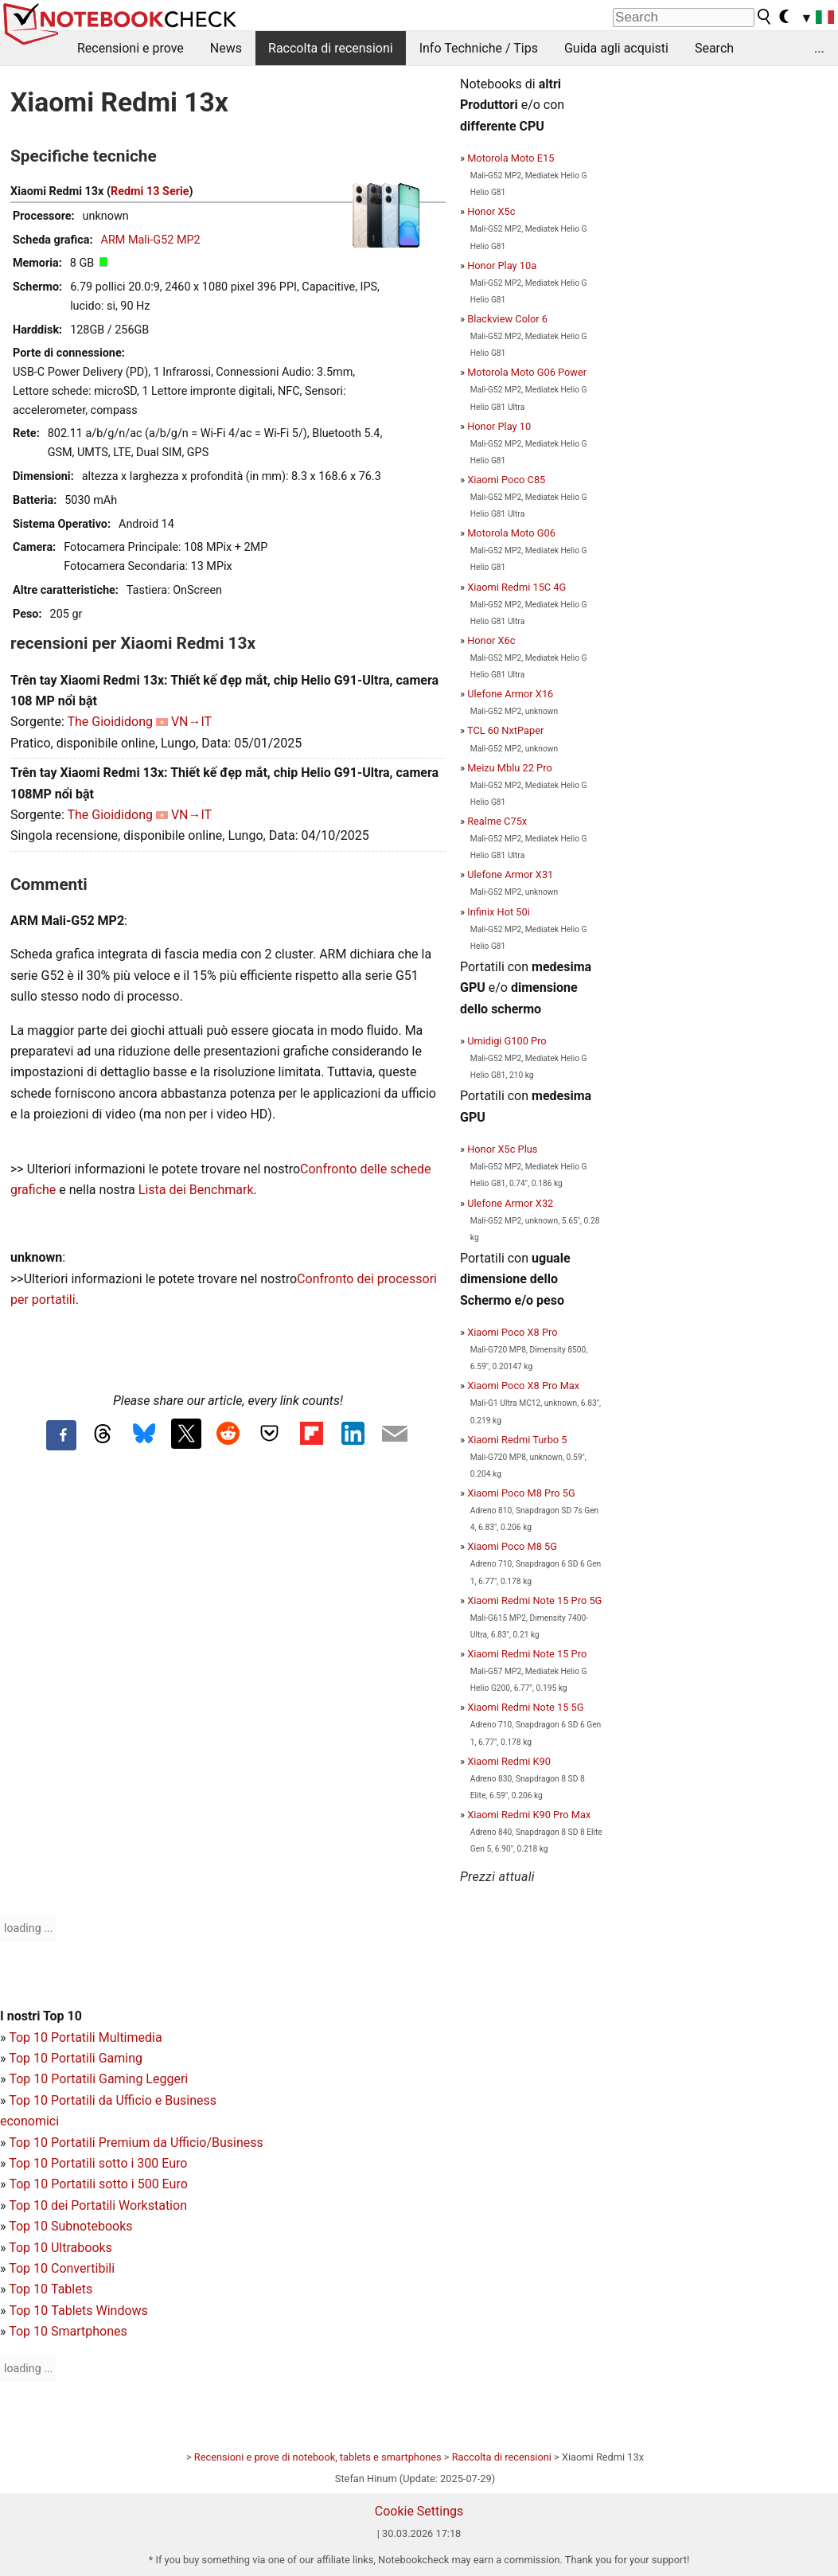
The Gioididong (110, 721)
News (226, 48)
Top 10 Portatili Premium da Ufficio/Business (136, 2142)
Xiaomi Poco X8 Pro (512, 1332)
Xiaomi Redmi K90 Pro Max (528, 1815)
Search (714, 48)
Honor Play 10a (501, 265)
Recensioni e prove (130, 48)
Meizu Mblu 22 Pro (509, 768)
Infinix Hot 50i (498, 912)
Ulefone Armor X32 (510, 1203)
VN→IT (191, 721)
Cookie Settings (419, 2511)
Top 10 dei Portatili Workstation (98, 2205)
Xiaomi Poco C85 (506, 480)
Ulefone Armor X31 (510, 874)
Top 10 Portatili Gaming (75, 2058)
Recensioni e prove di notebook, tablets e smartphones (318, 2457)
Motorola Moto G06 (511, 533)
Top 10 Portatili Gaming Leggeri (98, 2078)
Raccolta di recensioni (330, 48)
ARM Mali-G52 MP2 (151, 240)
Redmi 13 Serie (150, 191)
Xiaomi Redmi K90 (509, 1761)
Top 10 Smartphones (68, 2331)
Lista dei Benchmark (196, 1189)
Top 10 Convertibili (62, 2268)
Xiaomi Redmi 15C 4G (516, 587)
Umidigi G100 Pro (506, 1041)
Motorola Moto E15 (510, 158)
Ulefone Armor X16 (510, 694)
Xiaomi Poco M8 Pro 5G (521, 1493)
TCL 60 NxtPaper (505, 730)
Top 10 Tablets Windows (78, 2310)
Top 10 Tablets (50, 2289)
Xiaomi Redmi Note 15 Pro (527, 1654)
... (819, 48)
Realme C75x (497, 821)
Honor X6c (491, 640)
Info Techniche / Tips (478, 48)
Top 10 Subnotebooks (70, 2226)
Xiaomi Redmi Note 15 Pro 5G (534, 1600)
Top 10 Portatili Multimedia (85, 2037)
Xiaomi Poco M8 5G (512, 1546)
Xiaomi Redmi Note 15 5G (525, 1707)
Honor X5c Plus (502, 1149)
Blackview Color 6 (507, 319)
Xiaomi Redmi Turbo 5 (517, 1440)
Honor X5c (491, 211)
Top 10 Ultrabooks (60, 2247)
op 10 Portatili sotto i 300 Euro (102, 2163)
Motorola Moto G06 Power (527, 372)
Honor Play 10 (499, 426)
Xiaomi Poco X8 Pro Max (523, 1385)
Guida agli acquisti (616, 48)
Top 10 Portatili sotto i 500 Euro (98, 2184)
